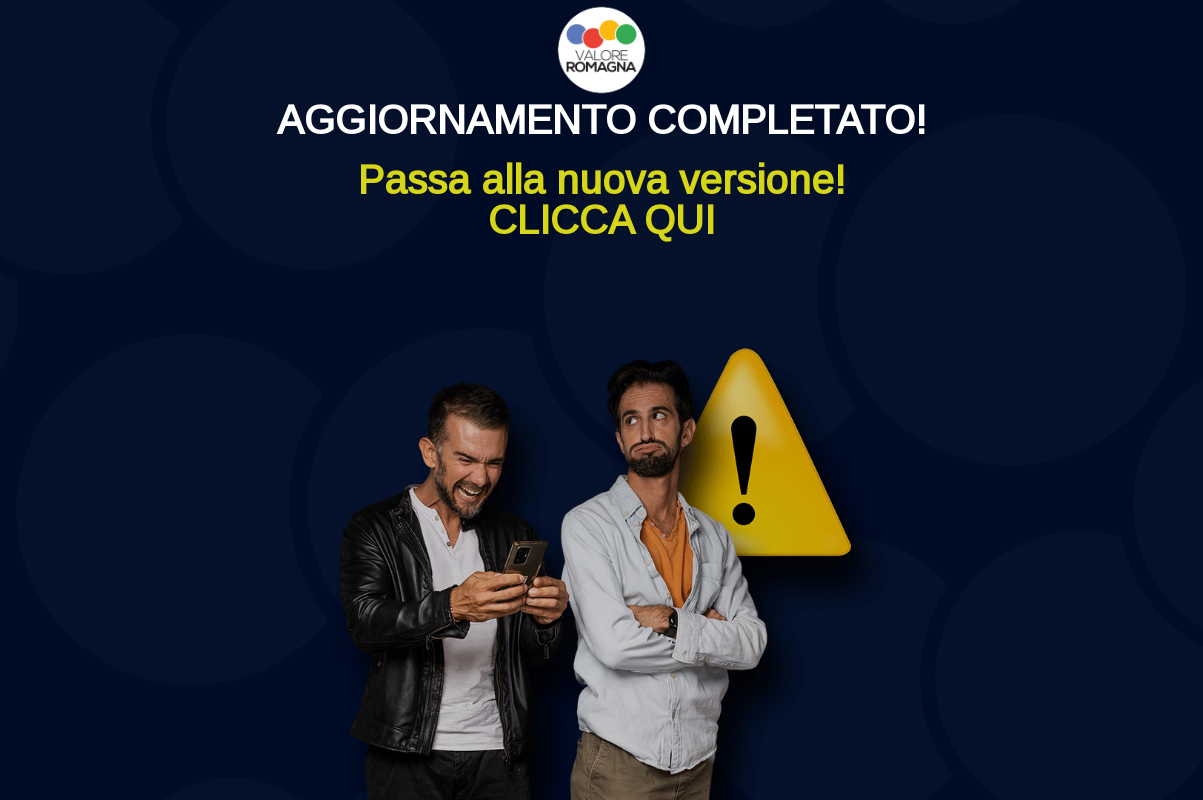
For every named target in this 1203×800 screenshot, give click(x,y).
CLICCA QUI (601, 220)
